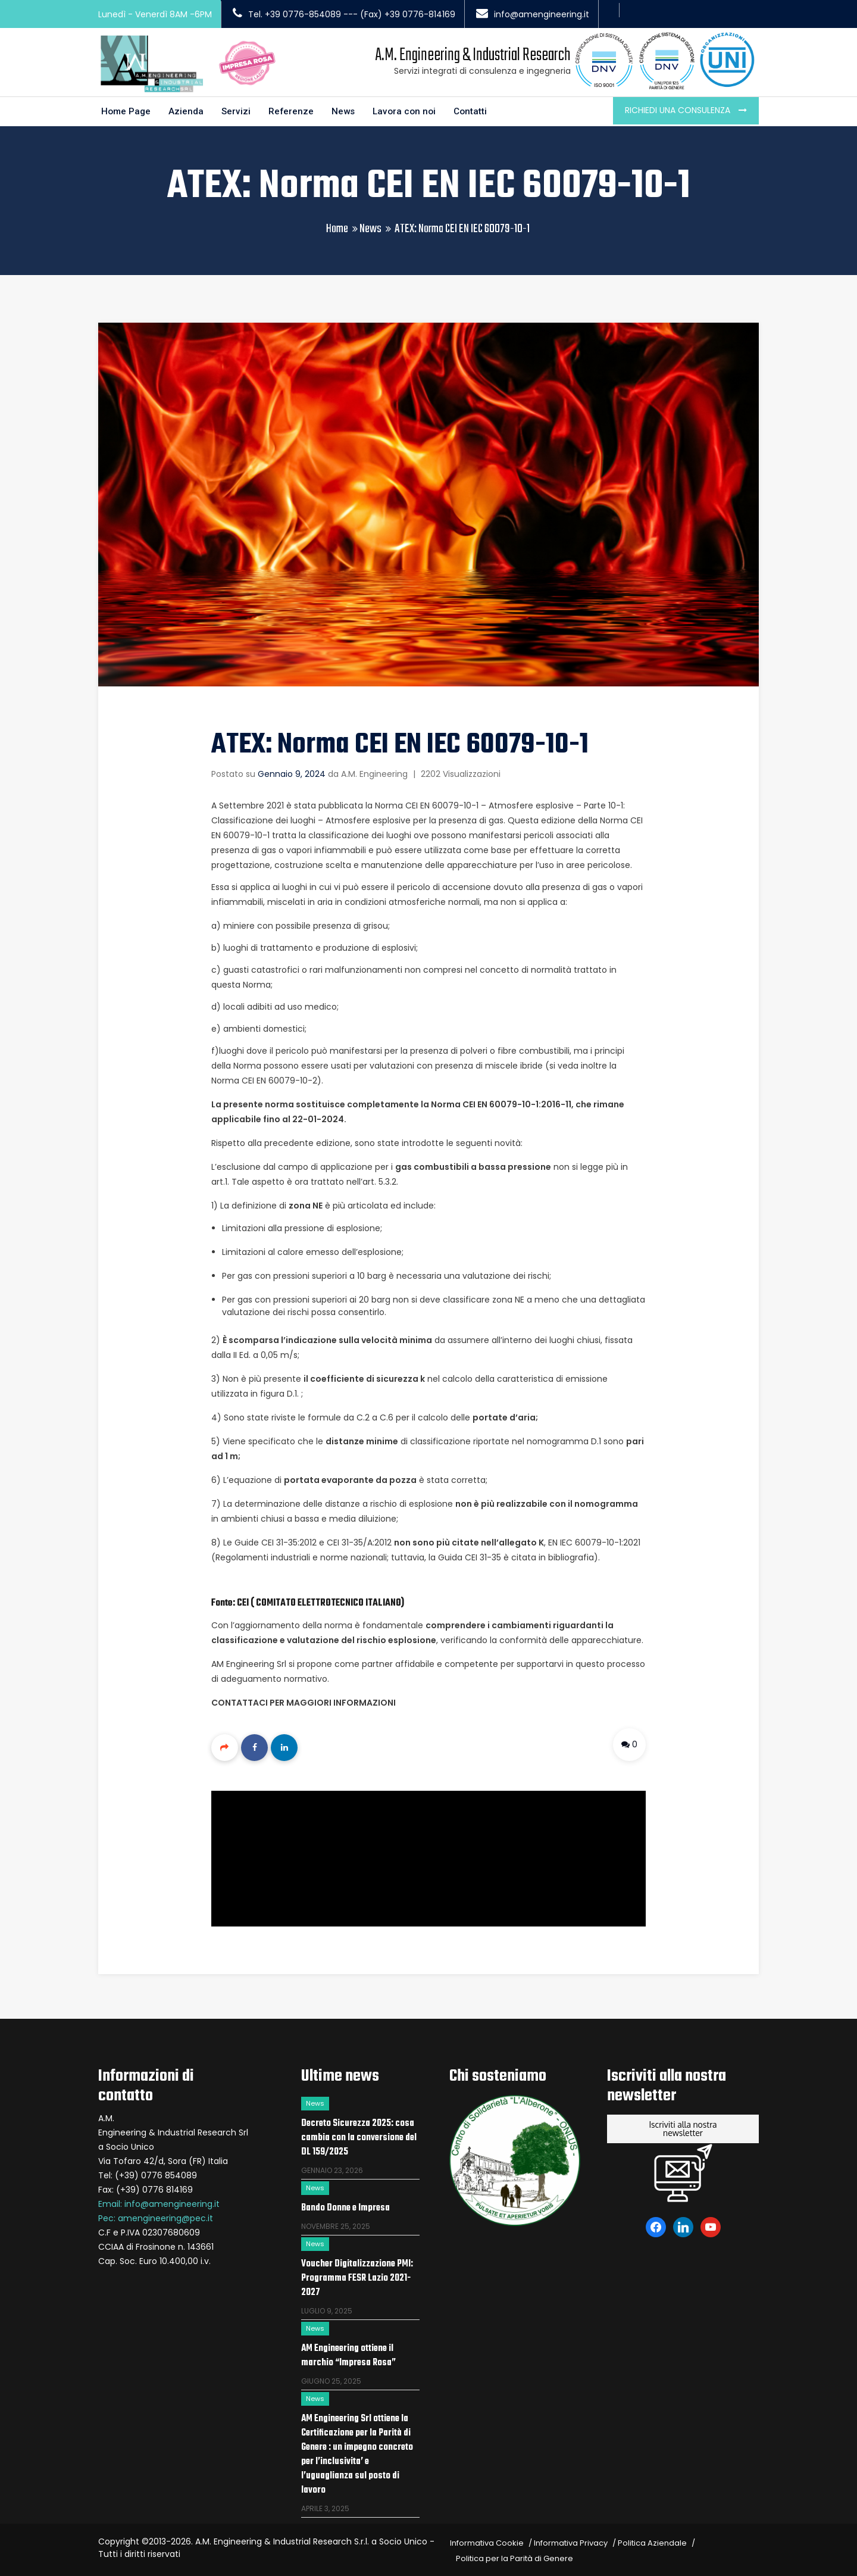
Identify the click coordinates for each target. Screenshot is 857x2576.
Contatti (477, 108)
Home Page (126, 108)
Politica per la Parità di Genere (514, 2556)
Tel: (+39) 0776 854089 (147, 2173)
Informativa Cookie (487, 2540)
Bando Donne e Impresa (345, 2206)
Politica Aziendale (652, 2540)
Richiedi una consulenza (679, 107)
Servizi (238, 108)
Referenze (294, 108)
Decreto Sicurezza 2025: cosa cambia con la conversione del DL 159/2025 (359, 2135)
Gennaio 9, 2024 (292, 771)
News (346, 108)
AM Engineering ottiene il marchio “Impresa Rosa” (348, 2353)
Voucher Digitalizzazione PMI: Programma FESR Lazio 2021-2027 (357, 2276)
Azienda (187, 108)
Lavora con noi (409, 108)
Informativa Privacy (571, 2540)
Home (337, 226)
